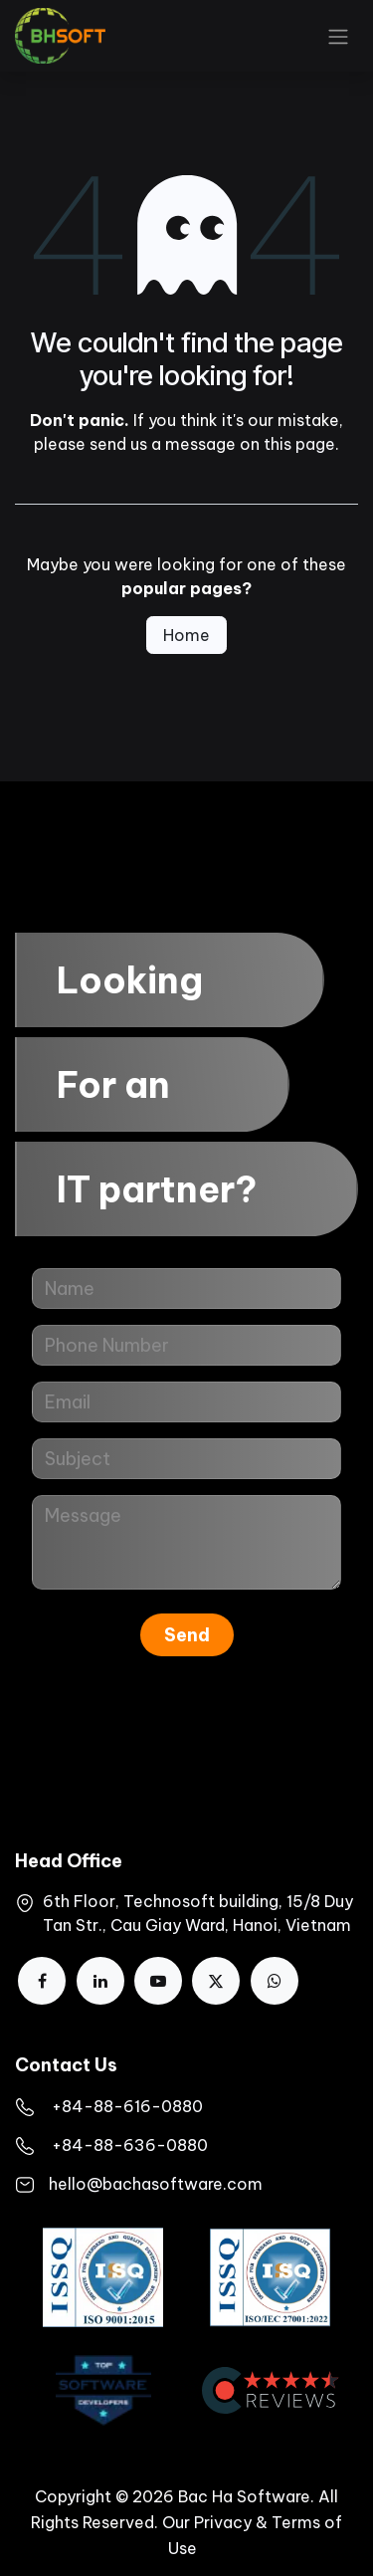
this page (299, 444)
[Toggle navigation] (338, 36)
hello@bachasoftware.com (156, 2184)
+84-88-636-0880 (130, 2145)
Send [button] (187, 1634)
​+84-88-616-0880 (127, 2106)
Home (186, 635)
